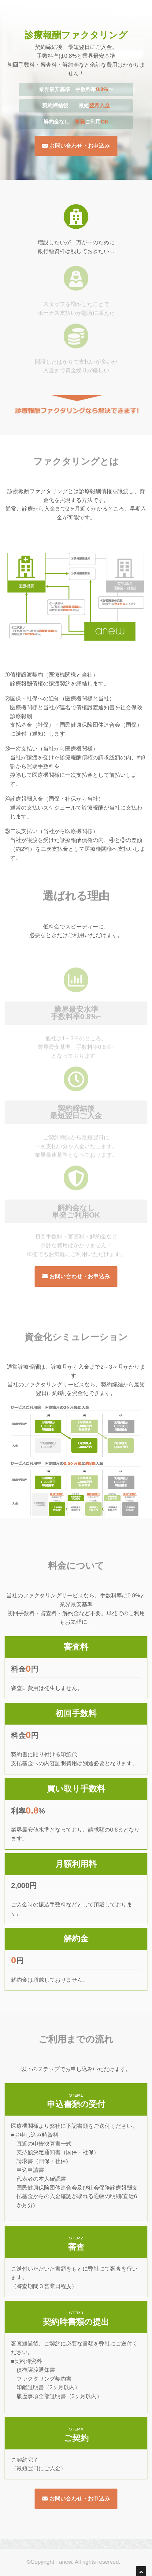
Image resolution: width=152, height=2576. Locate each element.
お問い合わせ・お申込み (76, 146)
